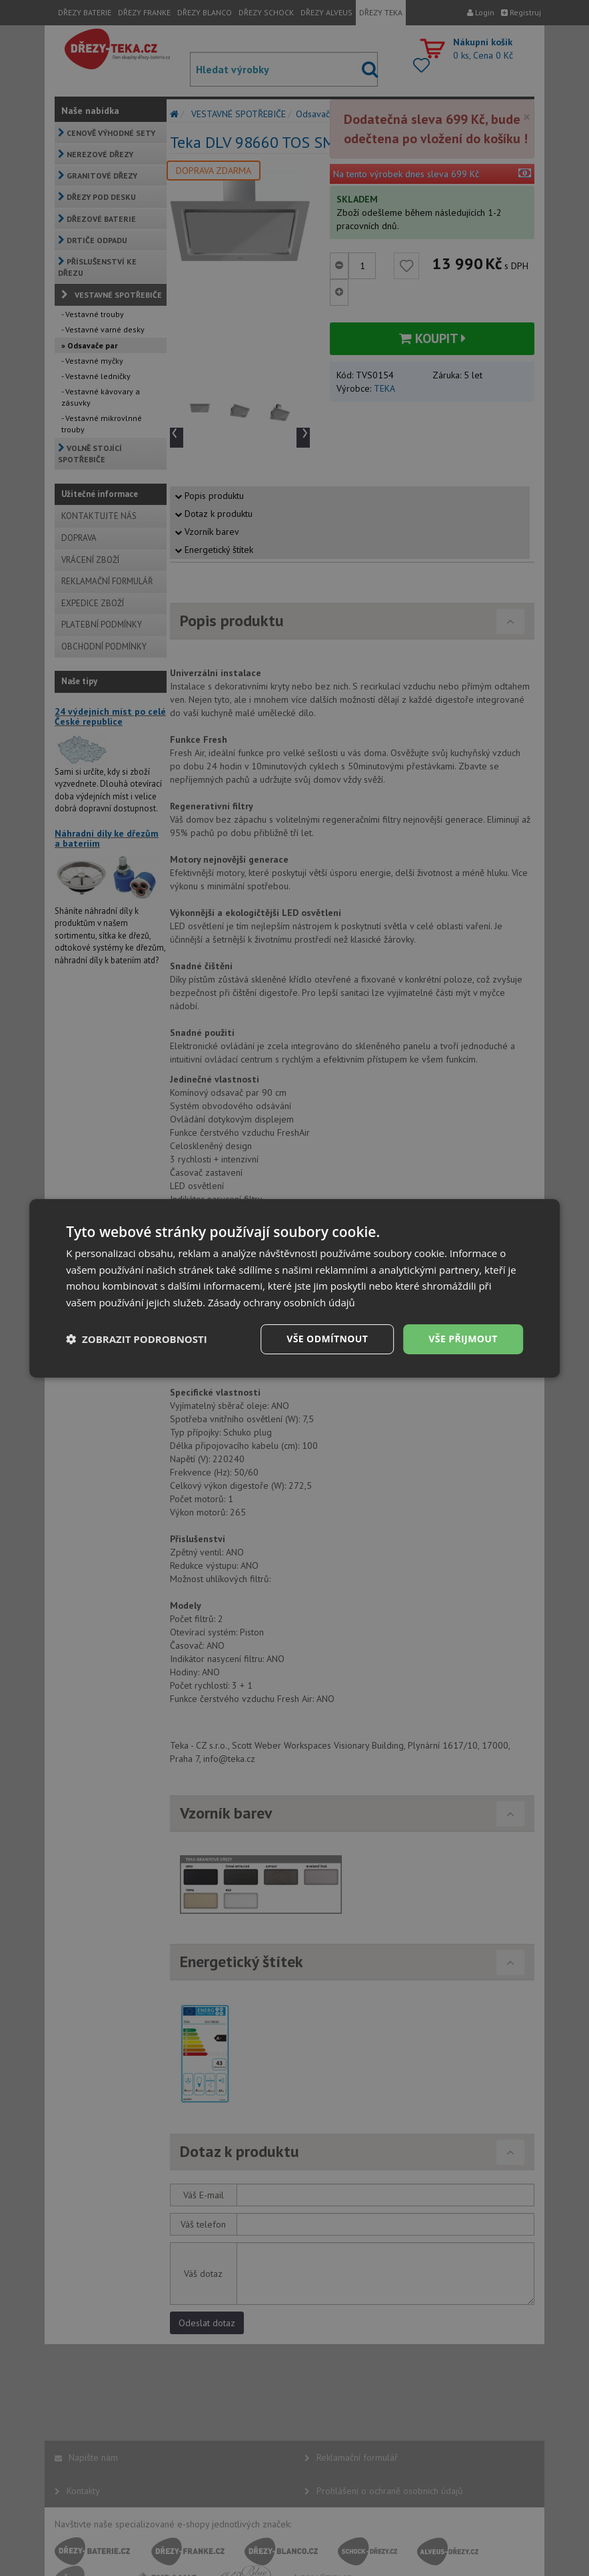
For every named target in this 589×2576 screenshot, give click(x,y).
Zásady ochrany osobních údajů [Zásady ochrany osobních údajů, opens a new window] (281, 1302)
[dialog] (294, 1287)
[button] (136, 1339)
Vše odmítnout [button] (327, 1338)
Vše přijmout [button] (462, 1338)
